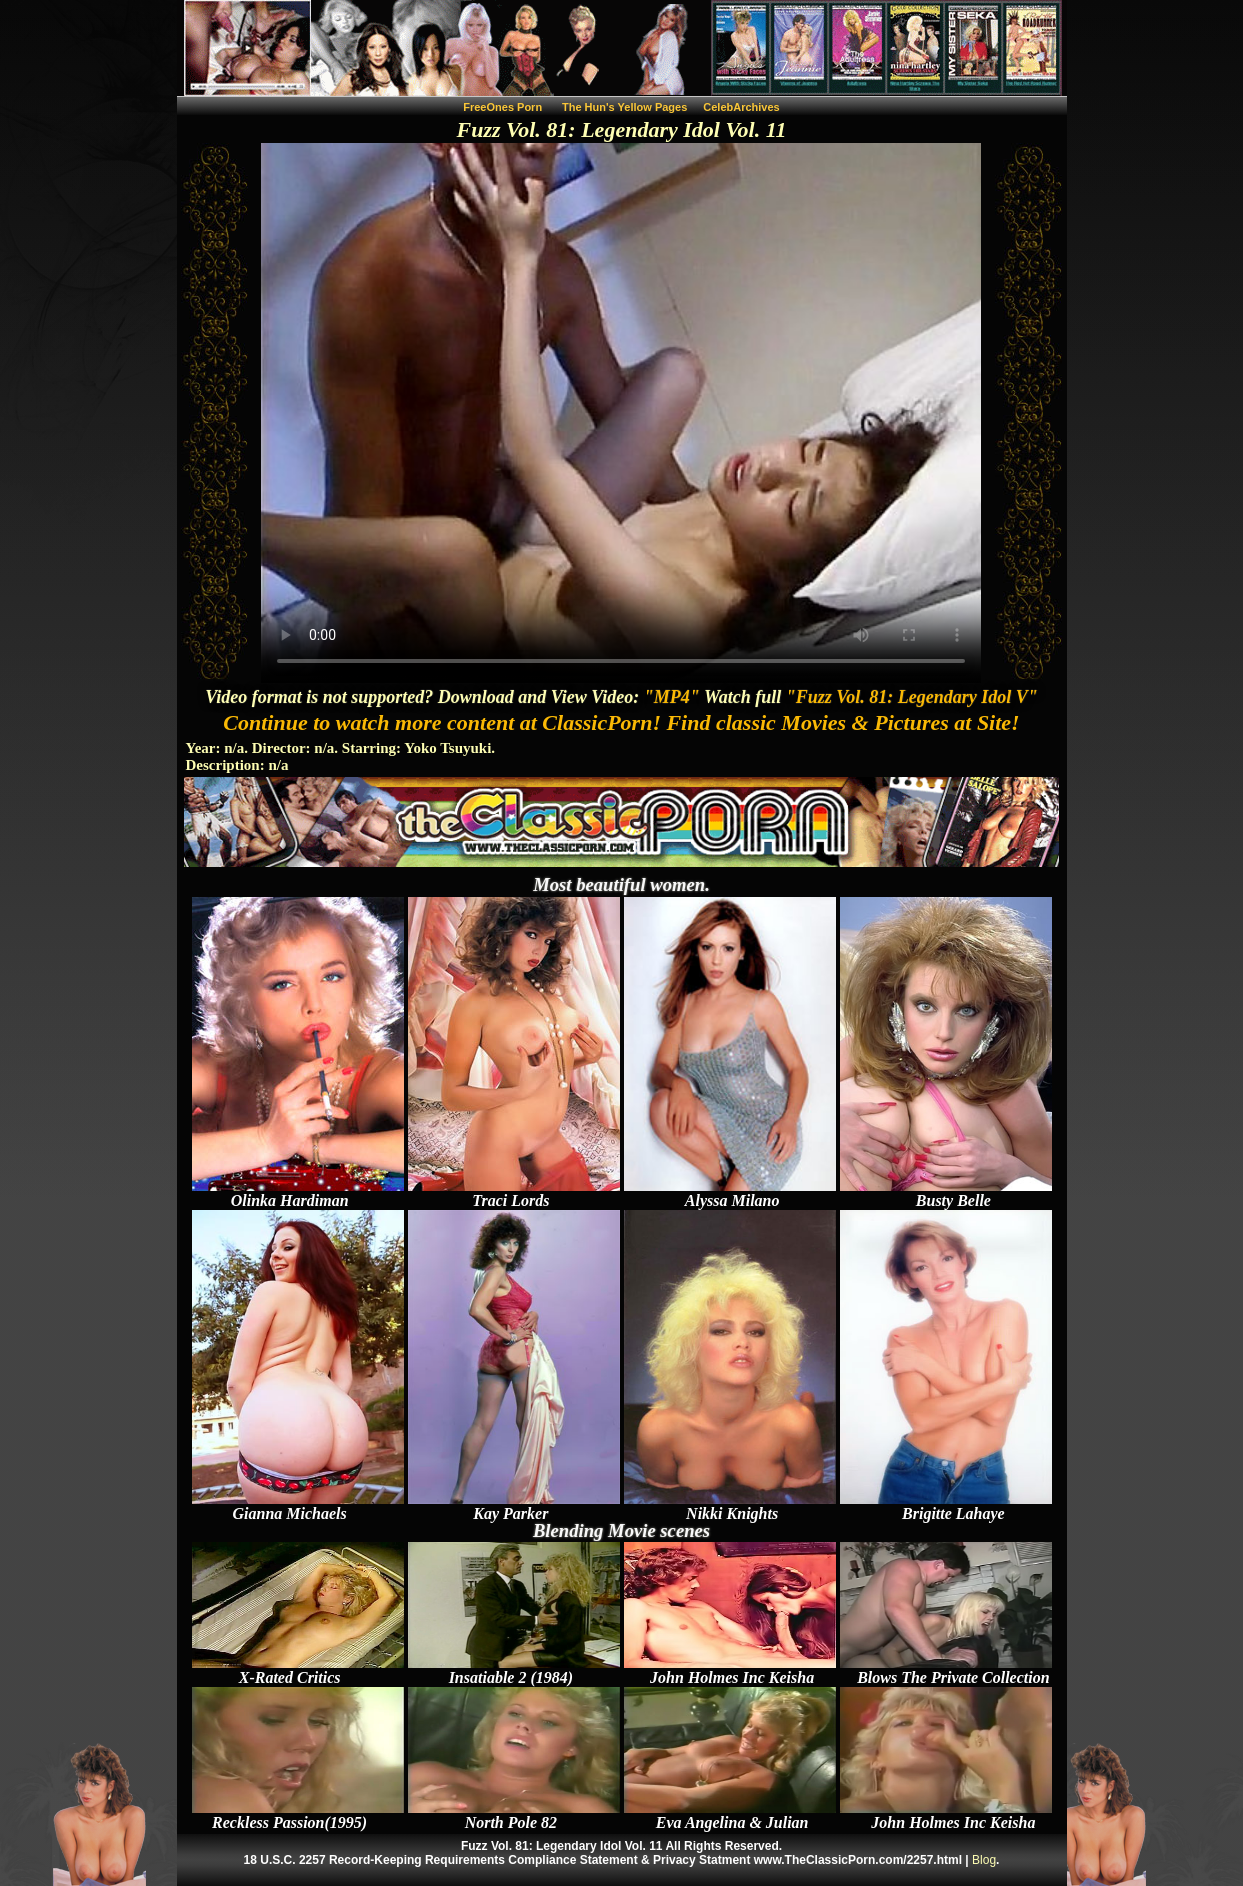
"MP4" (672, 697)
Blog (984, 1860)
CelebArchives (741, 107)
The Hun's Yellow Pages (624, 107)
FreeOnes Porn (502, 107)
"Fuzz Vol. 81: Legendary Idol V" (912, 697)
